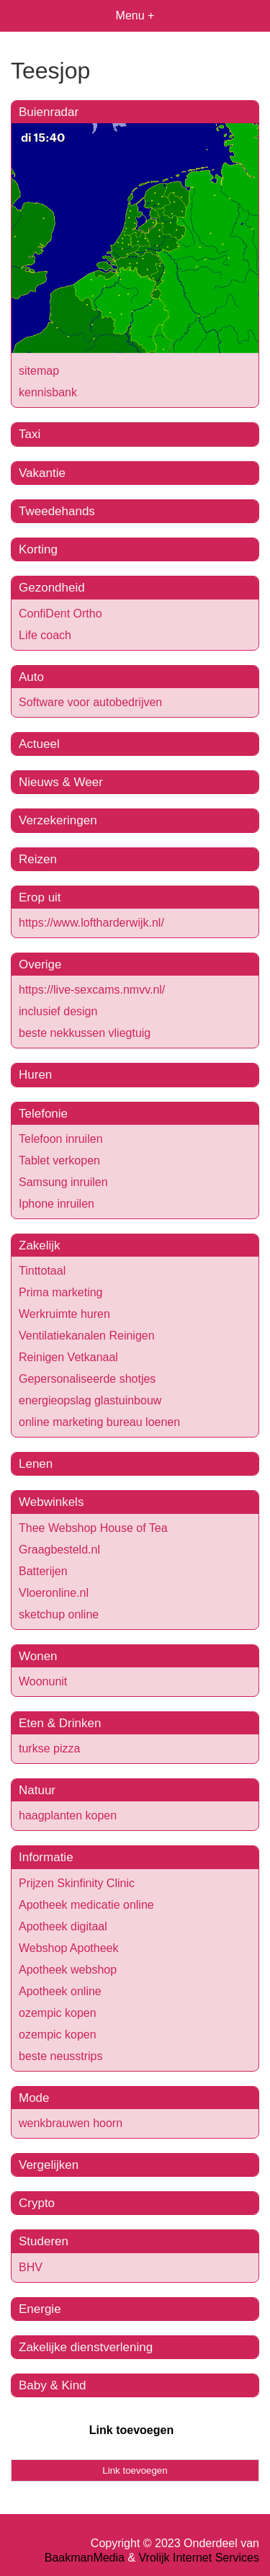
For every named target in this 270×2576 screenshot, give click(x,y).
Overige (40, 964)
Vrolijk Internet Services (199, 2558)
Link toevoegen (131, 2430)
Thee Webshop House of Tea (93, 1528)
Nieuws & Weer (61, 782)
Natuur (37, 1790)
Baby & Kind (52, 2385)
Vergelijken (48, 2165)
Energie (40, 2309)
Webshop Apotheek (68, 1948)
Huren (35, 1075)
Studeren (43, 2241)
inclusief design (58, 1011)
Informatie (46, 1857)
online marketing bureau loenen (99, 1422)
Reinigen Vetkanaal (68, 1357)
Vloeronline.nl (54, 1593)
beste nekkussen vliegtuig (84, 1033)
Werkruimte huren (64, 1314)
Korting (38, 549)
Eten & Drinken (60, 1723)
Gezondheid (52, 587)
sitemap (39, 371)
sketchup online (59, 1614)
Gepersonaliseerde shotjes (87, 1379)
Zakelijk (39, 1245)
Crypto (37, 2203)
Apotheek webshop (68, 1970)
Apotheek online (60, 1991)
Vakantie (42, 473)
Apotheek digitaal (63, 1926)
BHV (30, 2267)
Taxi (29, 434)
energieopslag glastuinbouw (90, 1400)
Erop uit (40, 897)
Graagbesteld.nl (59, 1549)
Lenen (36, 1464)
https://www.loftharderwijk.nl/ (91, 923)
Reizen (38, 859)
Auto (31, 677)
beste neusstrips (61, 2056)
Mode (34, 2098)
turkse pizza (49, 1748)
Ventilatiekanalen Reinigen (87, 1335)
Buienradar (48, 112)
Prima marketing (60, 1292)
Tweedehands (57, 511)
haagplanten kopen (68, 1815)
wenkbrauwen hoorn (70, 2123)
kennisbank (48, 392)
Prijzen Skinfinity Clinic (77, 1883)
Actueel (39, 744)
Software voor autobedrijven (90, 702)
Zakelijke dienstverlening (86, 2347)
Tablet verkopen (59, 1160)
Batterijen (43, 1571)
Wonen (38, 1656)
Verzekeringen (58, 820)
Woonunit (43, 1681)
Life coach (45, 635)
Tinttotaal (42, 1271)
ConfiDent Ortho (60, 613)
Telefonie (43, 1113)
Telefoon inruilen (61, 1139)
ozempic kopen (57, 2013)
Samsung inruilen (63, 1182)
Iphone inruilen (56, 1204)
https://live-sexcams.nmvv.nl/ (92, 990)
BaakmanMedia (85, 2558)
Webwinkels (51, 1502)
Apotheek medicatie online (86, 1905)
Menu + (135, 15)
